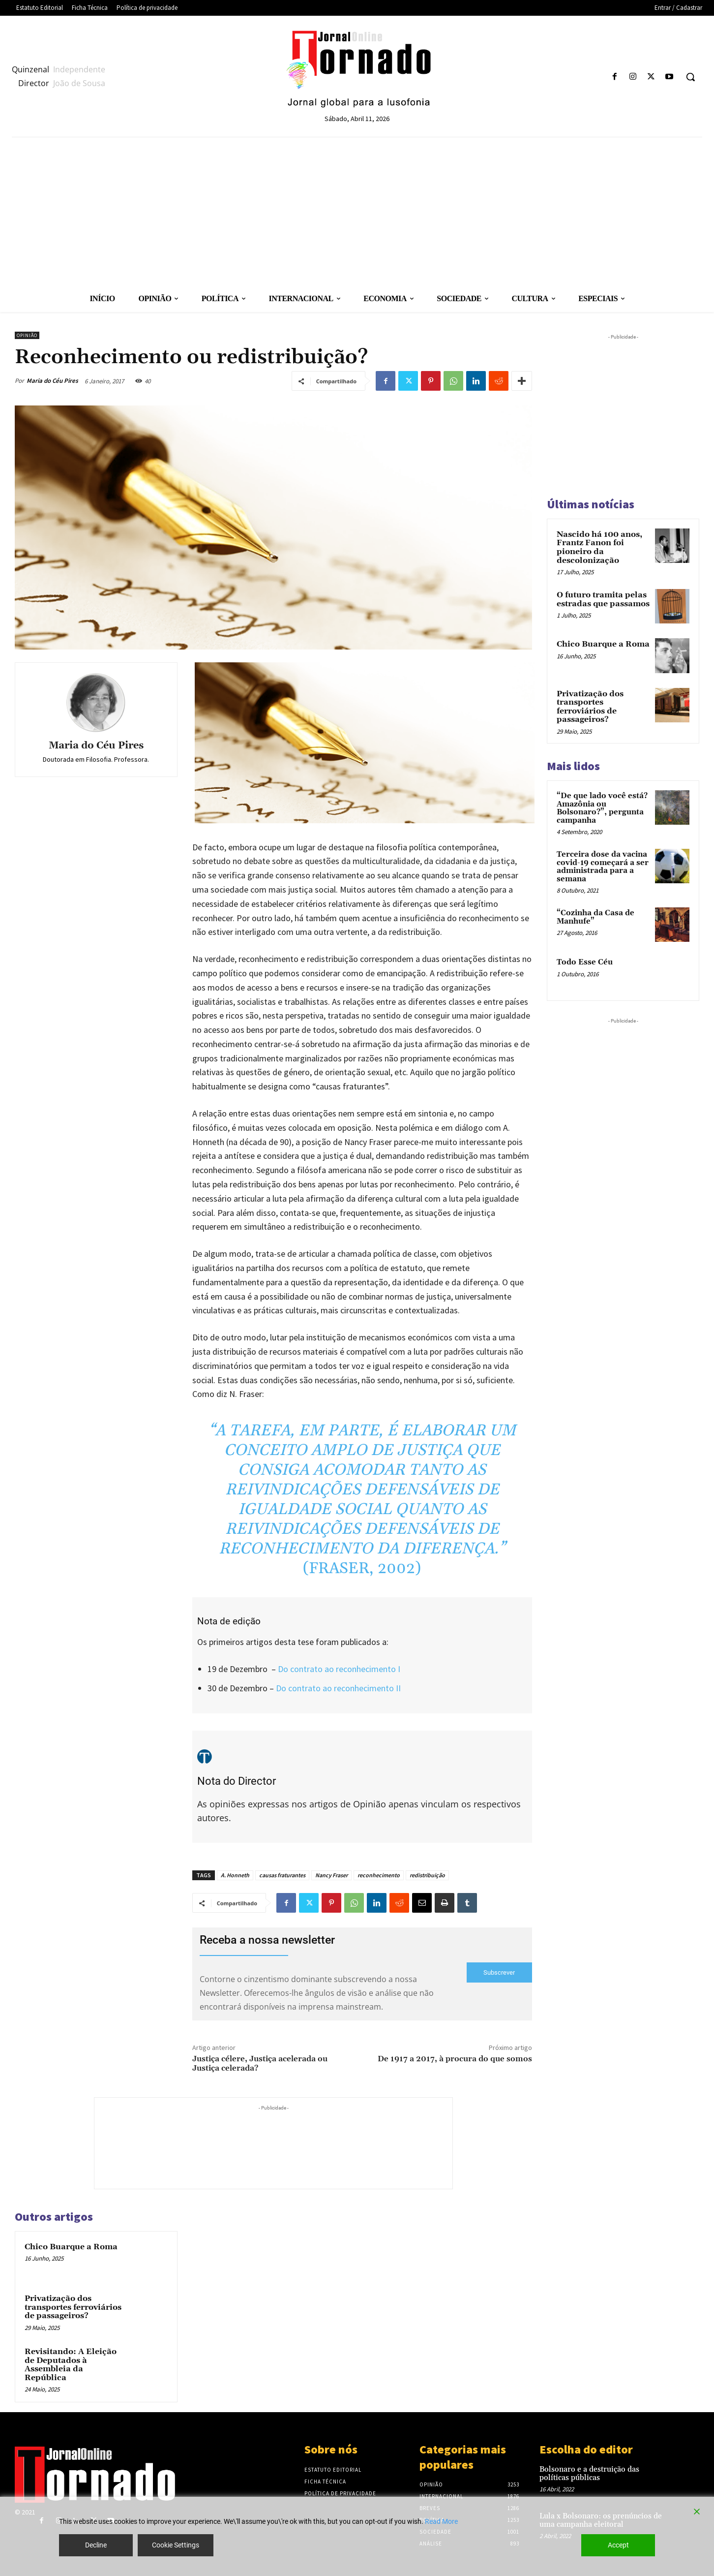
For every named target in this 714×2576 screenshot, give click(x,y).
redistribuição (427, 1875)
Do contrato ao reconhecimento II (338, 1688)
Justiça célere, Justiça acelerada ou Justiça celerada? (259, 2063)
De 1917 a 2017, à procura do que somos (455, 2059)
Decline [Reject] (96, 2545)
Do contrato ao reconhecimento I (339, 1669)
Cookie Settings (175, 2545)
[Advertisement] (357, 211)
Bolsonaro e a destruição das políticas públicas (589, 2474)
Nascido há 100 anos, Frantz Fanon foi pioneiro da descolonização (599, 547)
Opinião (27, 335)
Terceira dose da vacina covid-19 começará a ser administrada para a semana (603, 867)
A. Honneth (235, 1875)
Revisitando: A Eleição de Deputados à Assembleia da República (71, 2365)
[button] (690, 77)
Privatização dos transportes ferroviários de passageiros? (73, 2307)
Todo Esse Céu (585, 962)
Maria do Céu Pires (52, 380)
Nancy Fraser (331, 1875)
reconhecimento (378, 1875)
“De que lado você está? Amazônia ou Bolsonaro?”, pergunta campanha (602, 808)
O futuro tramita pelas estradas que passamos (603, 599)
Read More (441, 2521)
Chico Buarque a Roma (71, 2247)
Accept (618, 2545)
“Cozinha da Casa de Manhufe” (595, 917)
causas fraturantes (282, 1875)
